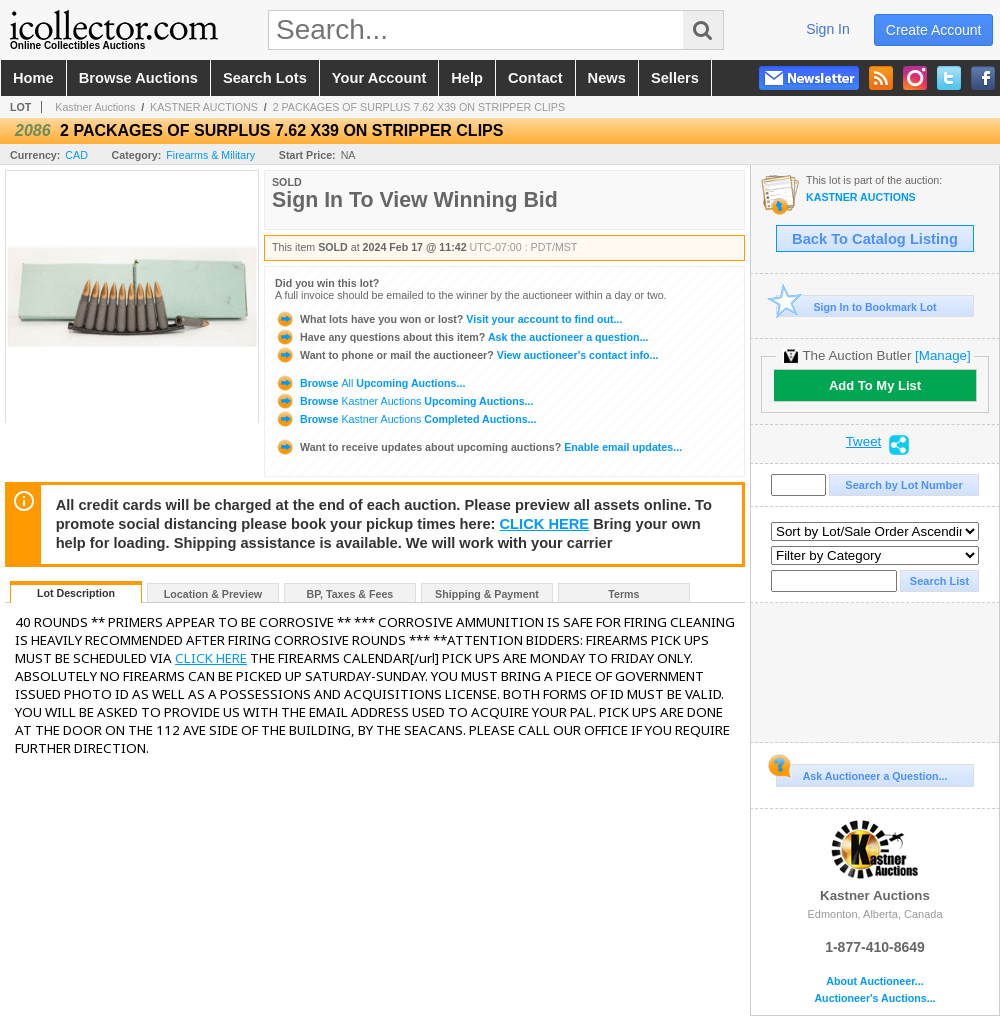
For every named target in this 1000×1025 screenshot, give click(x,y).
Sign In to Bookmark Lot (856, 306)
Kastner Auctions (95, 107)
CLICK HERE (545, 524)
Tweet (864, 442)
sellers (675, 78)
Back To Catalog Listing (875, 239)
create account (934, 30)
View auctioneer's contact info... (466, 355)
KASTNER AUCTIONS (204, 107)
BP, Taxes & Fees (350, 594)
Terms (623, 594)
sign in (828, 29)
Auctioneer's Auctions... (874, 998)
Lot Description (76, 593)
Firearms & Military (210, 155)
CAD (76, 155)
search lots (265, 78)
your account (379, 78)
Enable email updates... (478, 447)
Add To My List (875, 385)
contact (535, 78)
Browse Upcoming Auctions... (370, 383)
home (33, 78)
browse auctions (138, 78)
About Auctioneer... (874, 981)
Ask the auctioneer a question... (461, 337)
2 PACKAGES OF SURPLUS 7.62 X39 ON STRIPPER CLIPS (419, 107)
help (467, 78)
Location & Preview (213, 594)
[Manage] (942, 355)
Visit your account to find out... (448, 319)
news (607, 78)
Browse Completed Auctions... (405, 419)
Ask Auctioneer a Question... (861, 773)
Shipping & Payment (487, 594)
